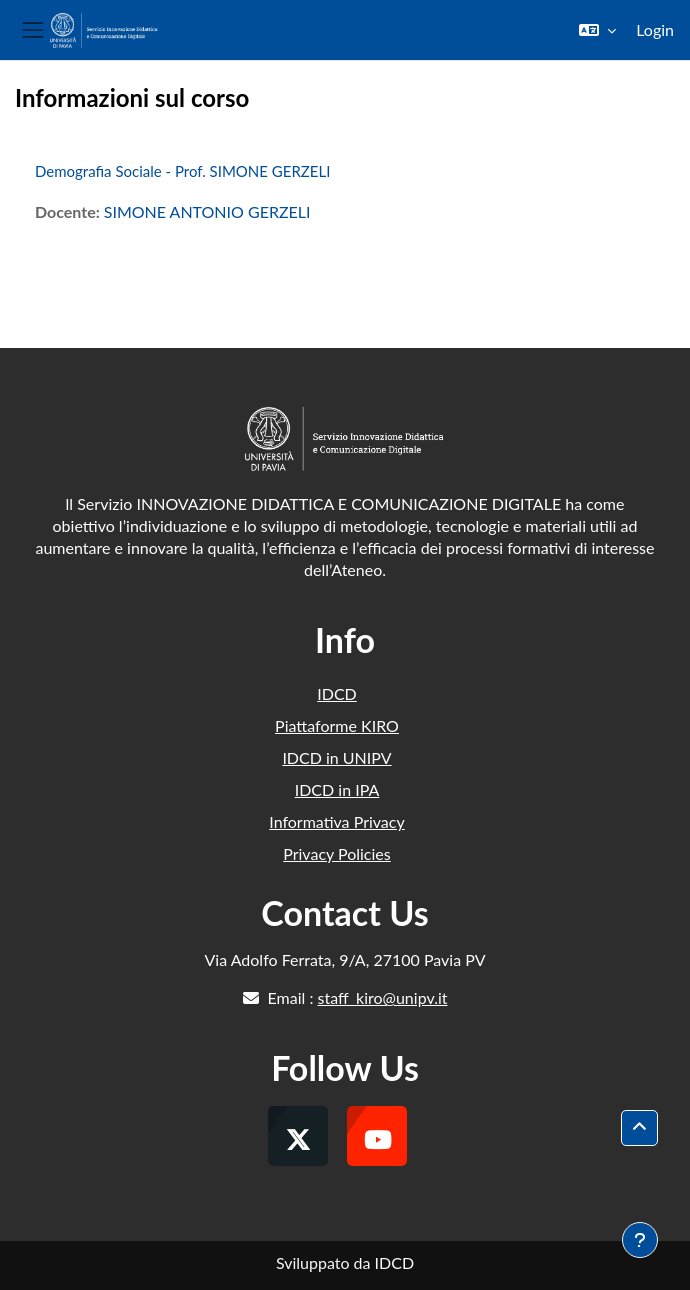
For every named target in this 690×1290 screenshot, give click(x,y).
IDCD (337, 693)
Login (655, 29)
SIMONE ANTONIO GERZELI (207, 211)
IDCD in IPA (337, 789)
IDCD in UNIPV (336, 757)
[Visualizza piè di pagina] (640, 1240)
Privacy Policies (336, 853)
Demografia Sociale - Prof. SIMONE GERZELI (182, 171)
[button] (597, 30)
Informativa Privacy (336, 821)
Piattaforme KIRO (337, 725)
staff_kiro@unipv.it (383, 997)
